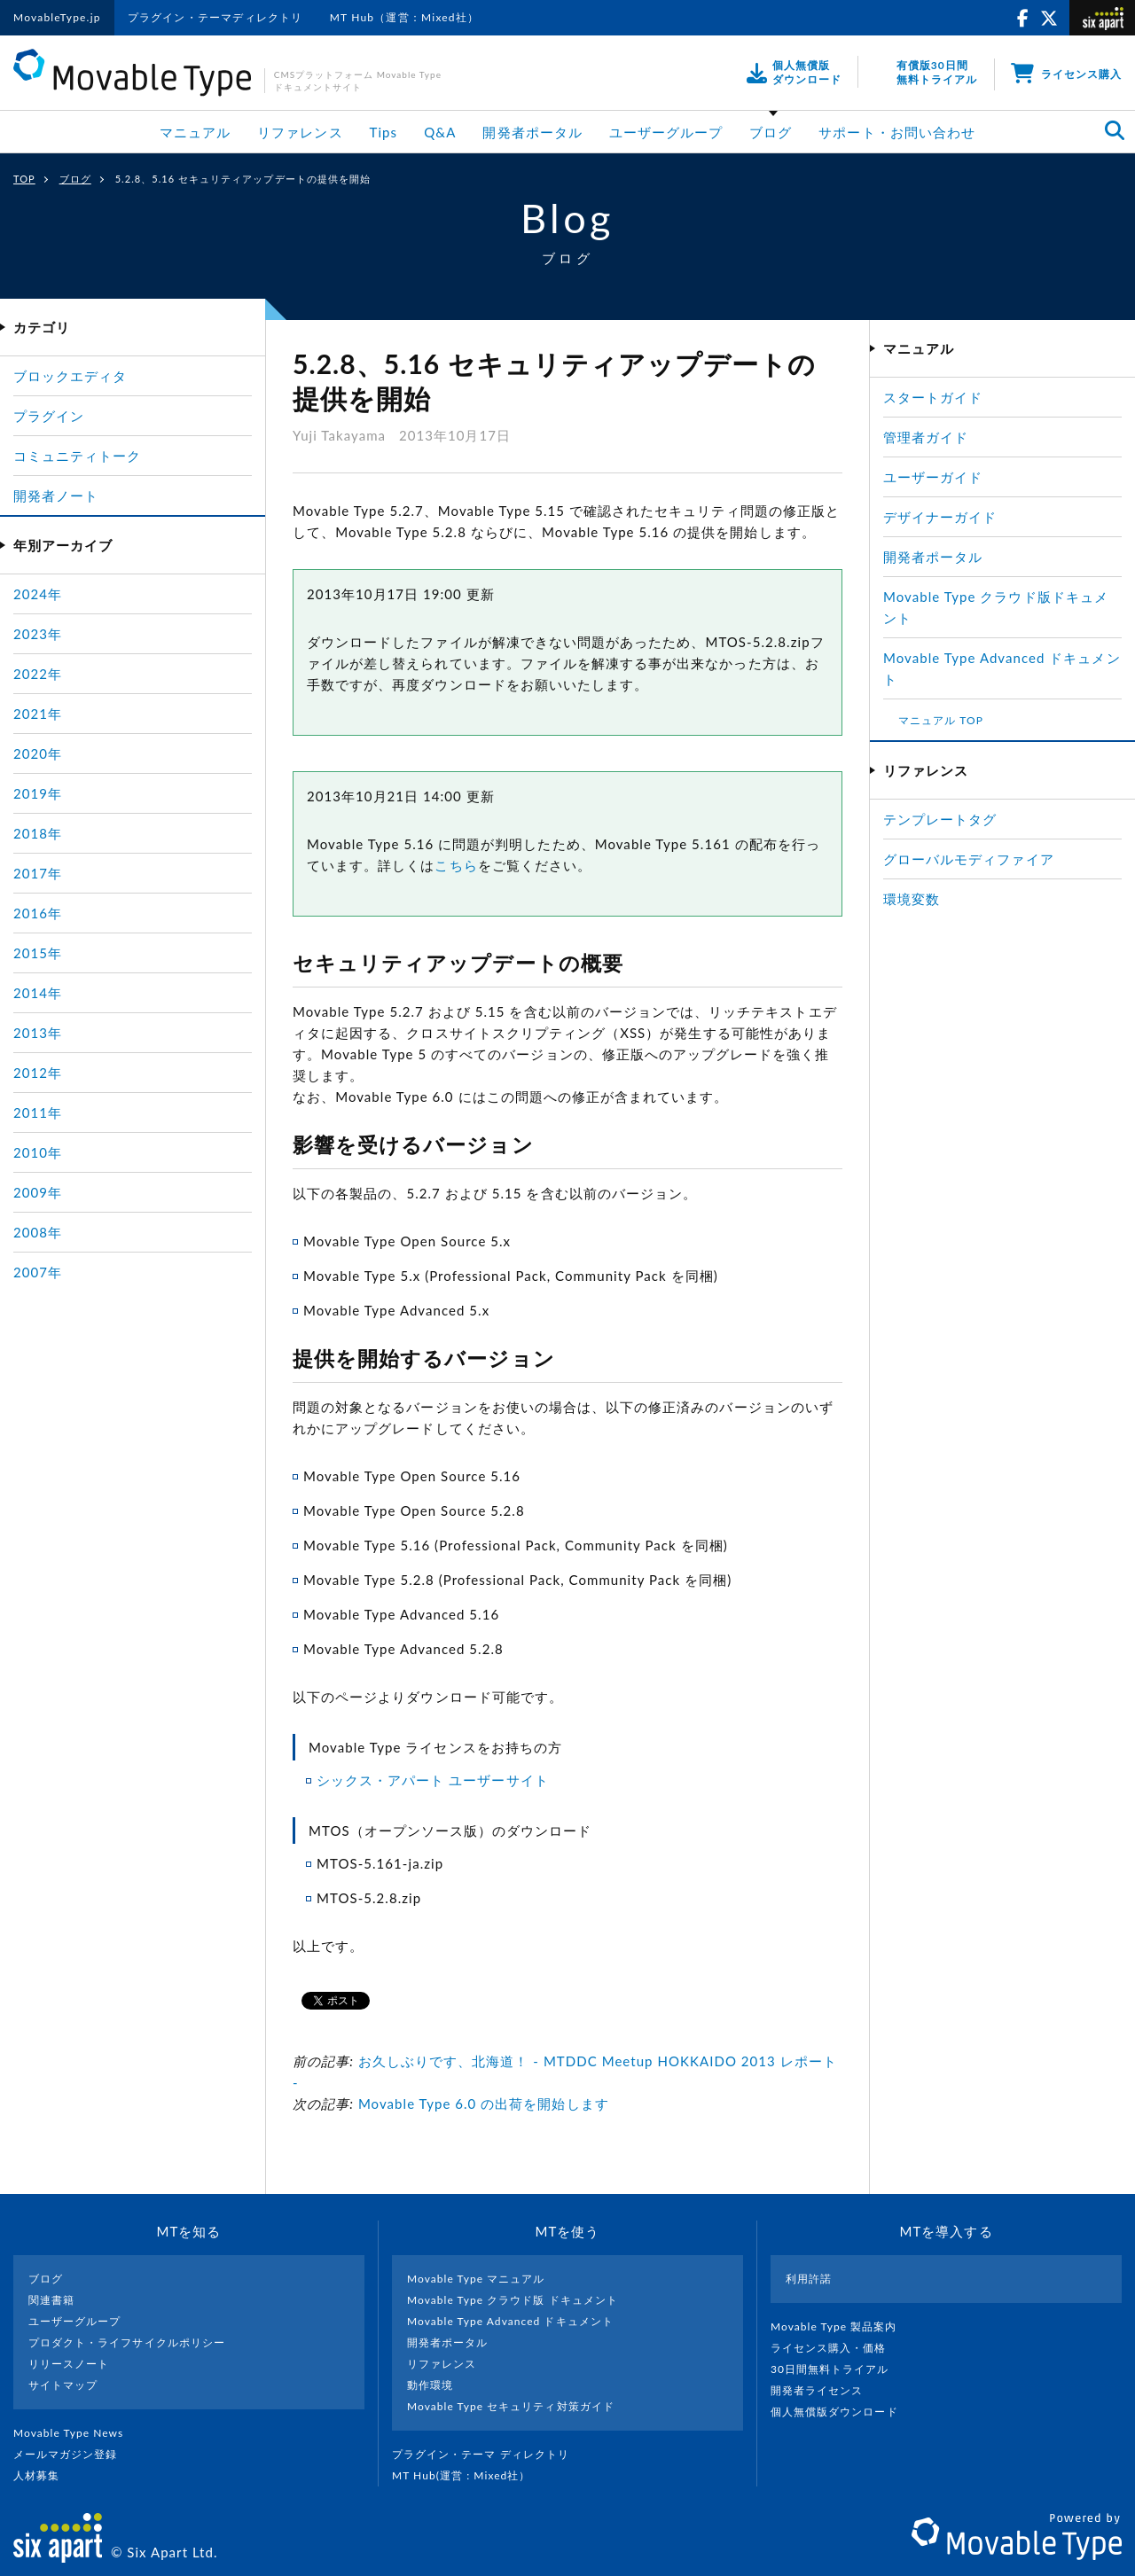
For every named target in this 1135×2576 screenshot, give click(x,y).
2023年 (37, 634)
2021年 (37, 714)
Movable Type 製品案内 (841, 2326)
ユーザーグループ (666, 132)
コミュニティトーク (77, 456)
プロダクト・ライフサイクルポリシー (126, 2342)
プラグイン (48, 416)
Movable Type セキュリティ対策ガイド (510, 2406)
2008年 (37, 1232)
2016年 (37, 913)
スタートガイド (932, 397)
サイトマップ (63, 2385)
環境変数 (911, 899)
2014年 (37, 993)
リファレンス (299, 132)
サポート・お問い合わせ (896, 132)
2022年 (37, 674)
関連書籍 (51, 2300)
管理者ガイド (925, 437)
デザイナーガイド (940, 517)
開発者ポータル (532, 132)
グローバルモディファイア (968, 859)
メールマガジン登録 (72, 2454)
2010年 (37, 1152)
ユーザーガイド (932, 477)
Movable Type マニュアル (476, 2278)
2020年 (37, 753)
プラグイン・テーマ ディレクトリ (487, 2454)
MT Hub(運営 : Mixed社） (468, 2475)
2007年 (37, 1272)
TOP (24, 178)
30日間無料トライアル (837, 2369)
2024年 (37, 594)
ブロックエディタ (70, 376)
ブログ (770, 132)
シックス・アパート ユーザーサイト (433, 1780)
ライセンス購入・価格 (836, 2347)
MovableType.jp (57, 17)
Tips (384, 132)
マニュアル (195, 132)
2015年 (37, 953)
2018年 (37, 833)
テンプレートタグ (940, 819)
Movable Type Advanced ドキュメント (510, 2321)
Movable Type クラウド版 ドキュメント (512, 2300)
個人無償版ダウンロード (841, 2411)
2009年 (37, 1192)
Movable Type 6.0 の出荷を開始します (483, 2104)
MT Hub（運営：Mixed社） (405, 17)
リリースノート (68, 2363)
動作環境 (430, 2385)
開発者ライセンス (824, 2390)
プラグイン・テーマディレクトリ (215, 17)
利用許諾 (809, 2278)
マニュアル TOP (940, 720)
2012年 (37, 1073)
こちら (455, 865)
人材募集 (43, 2475)
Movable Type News (75, 2432)
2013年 (37, 1033)
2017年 (37, 873)
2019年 (37, 793)
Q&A (440, 132)
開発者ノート (55, 495)
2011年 (37, 1112)
